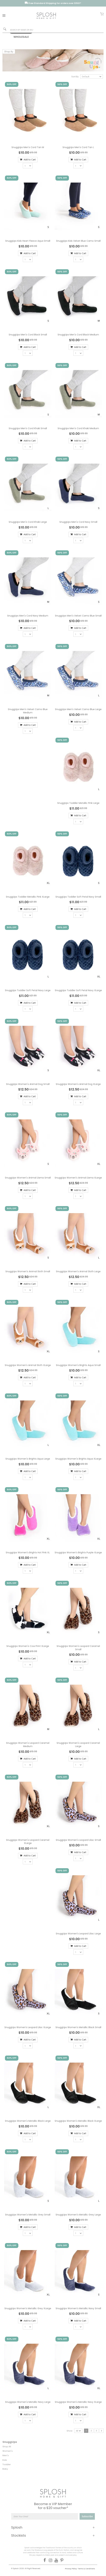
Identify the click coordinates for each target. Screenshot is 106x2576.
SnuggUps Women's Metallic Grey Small (27, 2214)
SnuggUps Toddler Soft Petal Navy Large (28, 990)
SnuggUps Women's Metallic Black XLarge (78, 2121)
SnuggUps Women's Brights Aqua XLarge (78, 1458)
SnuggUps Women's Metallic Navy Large (28, 2402)
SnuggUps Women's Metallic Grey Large (78, 2214)
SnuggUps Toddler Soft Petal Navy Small (78, 896)
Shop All (6, 2446)
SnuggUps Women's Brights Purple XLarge (78, 1552)
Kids (4, 2460)
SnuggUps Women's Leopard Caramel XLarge (27, 1841)
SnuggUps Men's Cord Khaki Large (28, 522)
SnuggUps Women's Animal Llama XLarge (78, 1177)
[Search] (4, 29)
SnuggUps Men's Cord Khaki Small (28, 428)
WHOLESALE (21, 37)
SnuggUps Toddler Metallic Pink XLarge (28, 896)
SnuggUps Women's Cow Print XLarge (27, 1646)
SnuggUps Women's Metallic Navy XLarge (78, 2402)
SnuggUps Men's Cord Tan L (78, 147)
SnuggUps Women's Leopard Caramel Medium (27, 1744)
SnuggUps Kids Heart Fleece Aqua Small (27, 240)
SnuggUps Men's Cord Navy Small (78, 522)
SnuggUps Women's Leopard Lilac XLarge (27, 2027)
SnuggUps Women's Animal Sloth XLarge (28, 1365)
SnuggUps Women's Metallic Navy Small (78, 2308)
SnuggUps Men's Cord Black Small (28, 334)
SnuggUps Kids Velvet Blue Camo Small (78, 240)
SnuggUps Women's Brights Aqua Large (27, 1458)
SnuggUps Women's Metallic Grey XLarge (27, 2308)
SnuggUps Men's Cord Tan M (27, 147)
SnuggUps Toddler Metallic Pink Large (78, 803)
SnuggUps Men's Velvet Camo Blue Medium (28, 711)
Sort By (75, 76)
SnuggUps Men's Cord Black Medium (78, 334)
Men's (5, 2455)
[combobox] (53, 30)
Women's (7, 2451)
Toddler (6, 2464)
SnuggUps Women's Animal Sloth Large (78, 1271)
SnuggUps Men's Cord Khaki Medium (78, 428)
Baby (5, 2468)
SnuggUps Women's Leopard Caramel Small (78, 1647)
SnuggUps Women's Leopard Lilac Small (78, 1840)
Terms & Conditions (86, 2568)
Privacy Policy (71, 2568)
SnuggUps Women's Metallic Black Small (78, 2027)
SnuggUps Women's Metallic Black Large (28, 2121)
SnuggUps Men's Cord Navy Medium (27, 615)
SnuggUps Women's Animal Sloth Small (27, 1271)
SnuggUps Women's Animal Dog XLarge (78, 1084)
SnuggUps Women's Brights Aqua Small (78, 1365)
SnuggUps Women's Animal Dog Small (28, 1084)
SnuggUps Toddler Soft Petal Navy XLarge (78, 990)
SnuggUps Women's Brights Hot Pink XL (28, 1552)
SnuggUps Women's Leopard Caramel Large (78, 1744)
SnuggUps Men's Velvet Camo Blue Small (78, 615)
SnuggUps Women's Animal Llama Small (28, 1177)
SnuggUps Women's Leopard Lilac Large (78, 1933)
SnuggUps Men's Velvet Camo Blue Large (78, 709)
